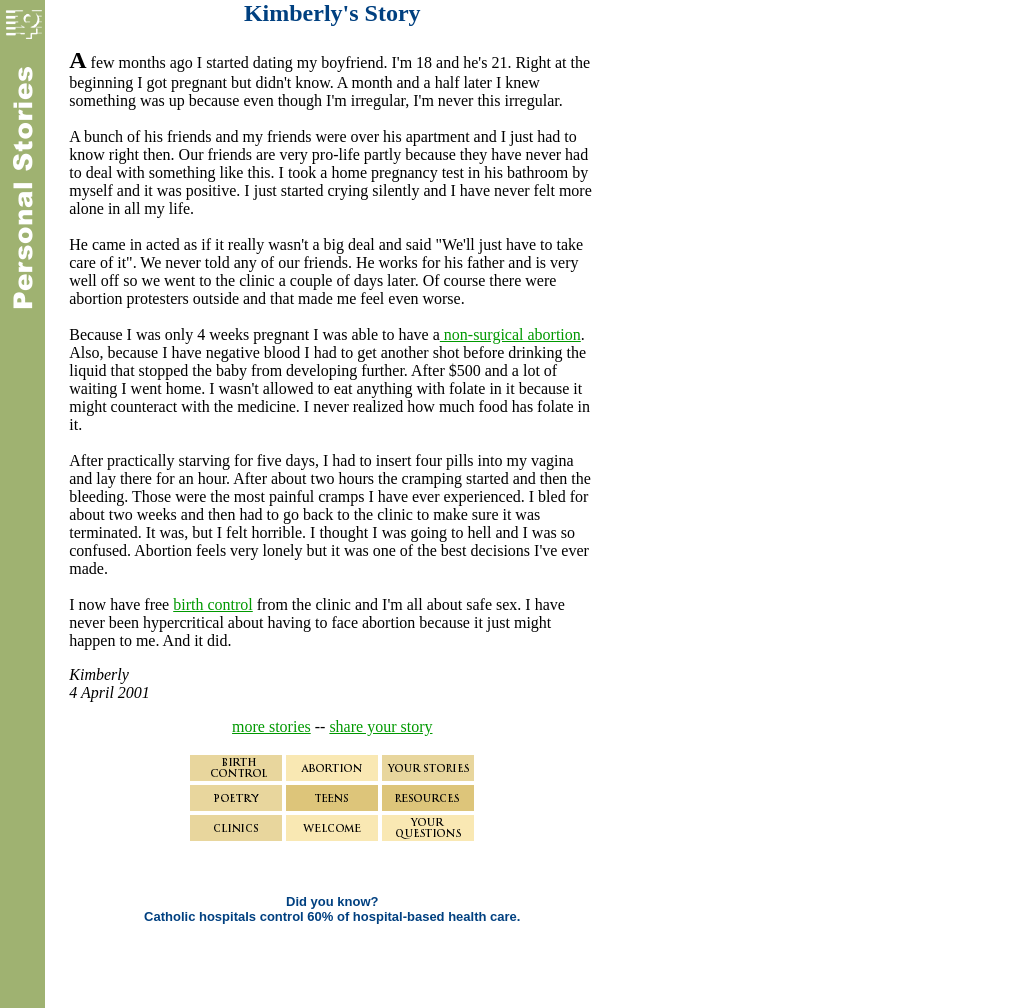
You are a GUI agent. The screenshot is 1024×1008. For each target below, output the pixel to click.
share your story (380, 726)
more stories (271, 726)
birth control (213, 604)
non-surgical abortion (510, 334)
